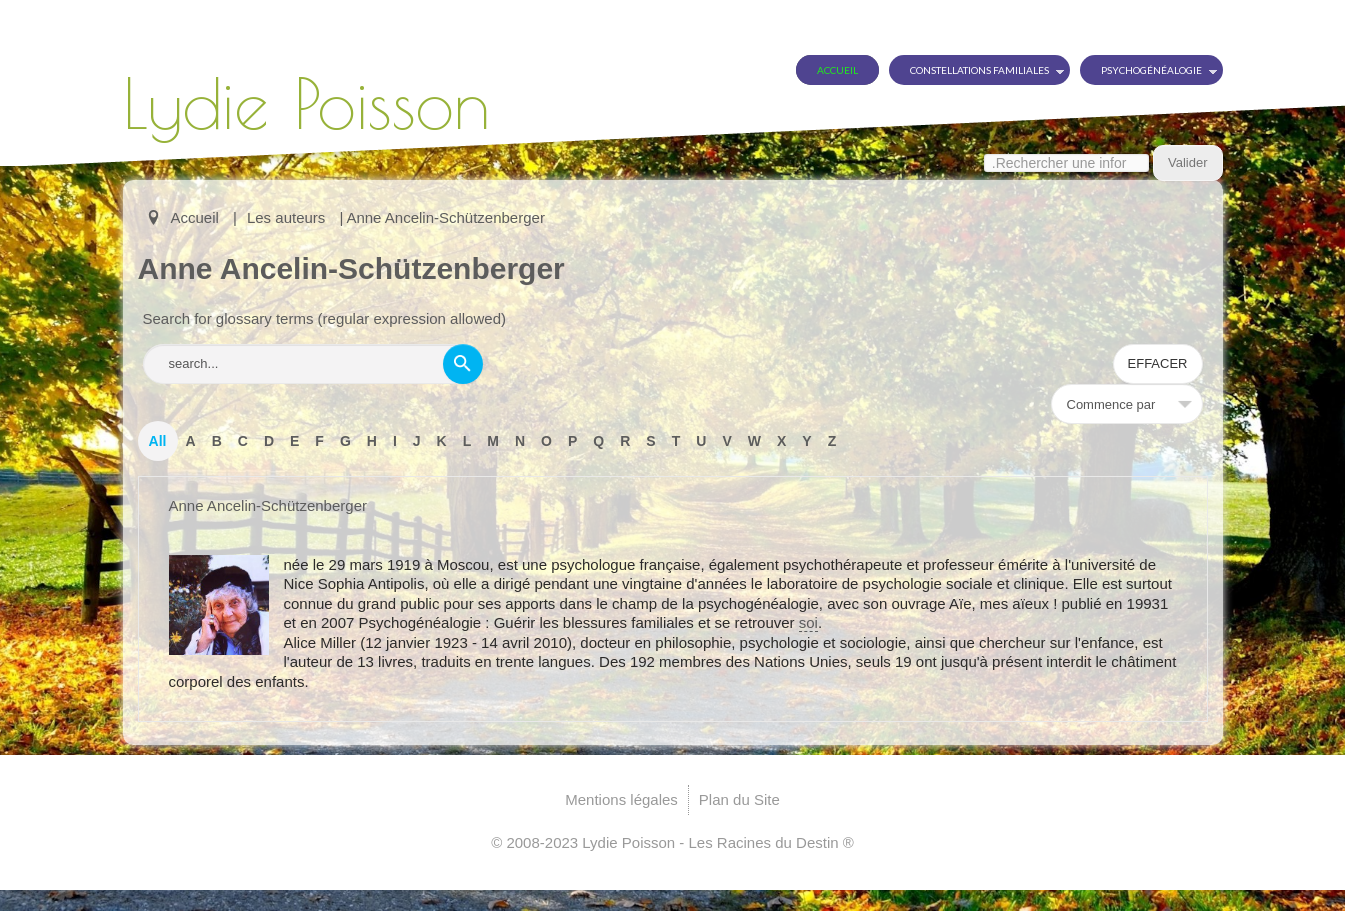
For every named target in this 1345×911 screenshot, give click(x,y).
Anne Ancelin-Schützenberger (268, 505)
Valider (1188, 162)
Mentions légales (621, 799)
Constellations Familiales (979, 70)
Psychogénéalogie (1151, 70)
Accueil (837, 70)
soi (808, 622)
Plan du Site (739, 799)
